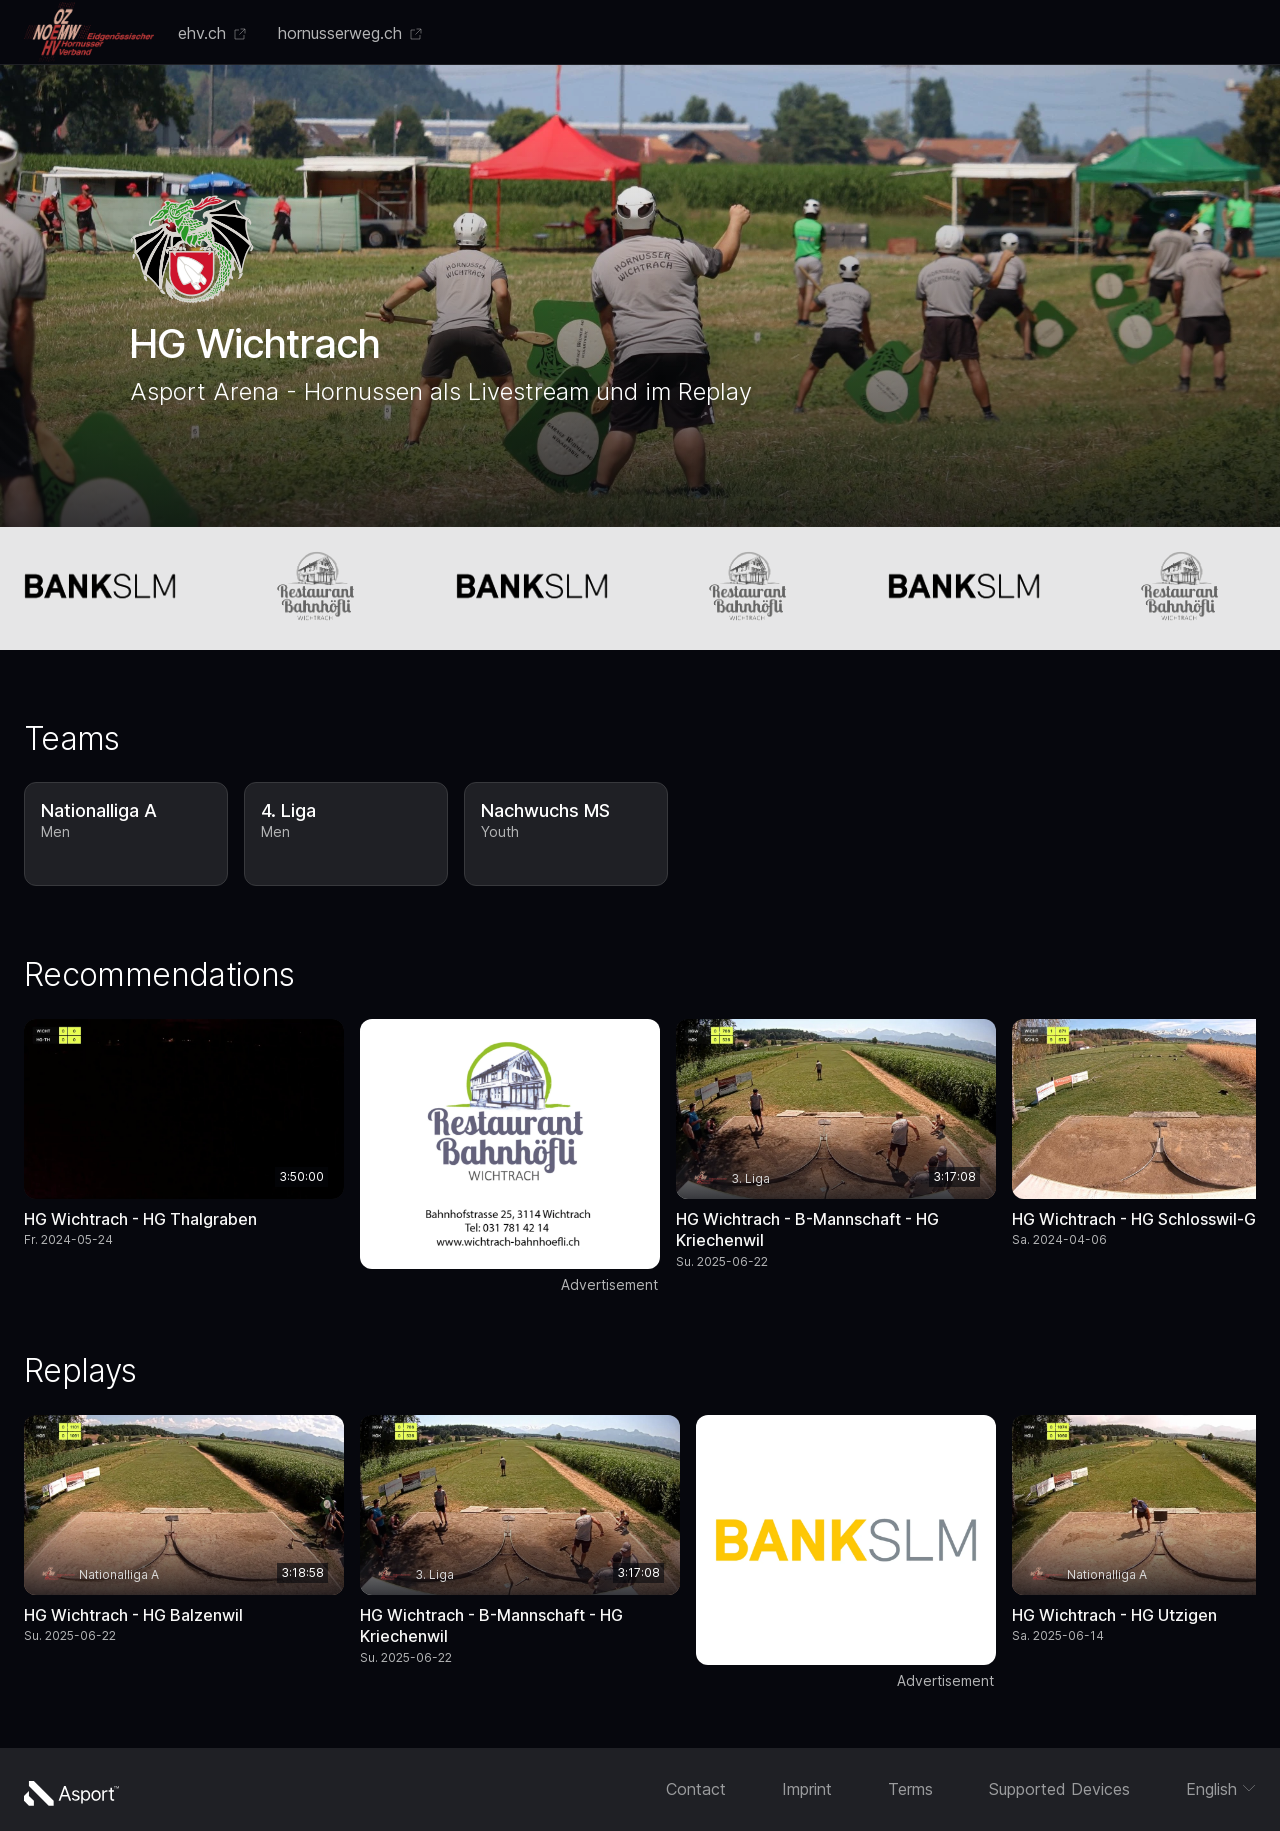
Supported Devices (1059, 1789)
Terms (910, 1789)
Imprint (807, 1789)
